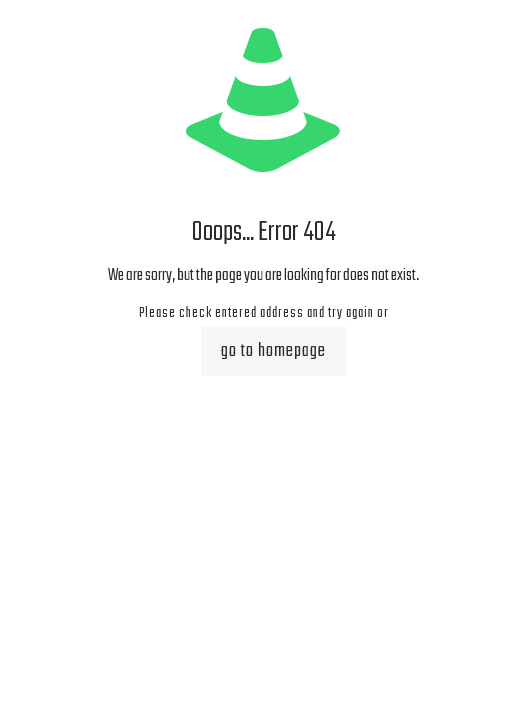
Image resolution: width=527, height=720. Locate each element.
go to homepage (273, 351)
